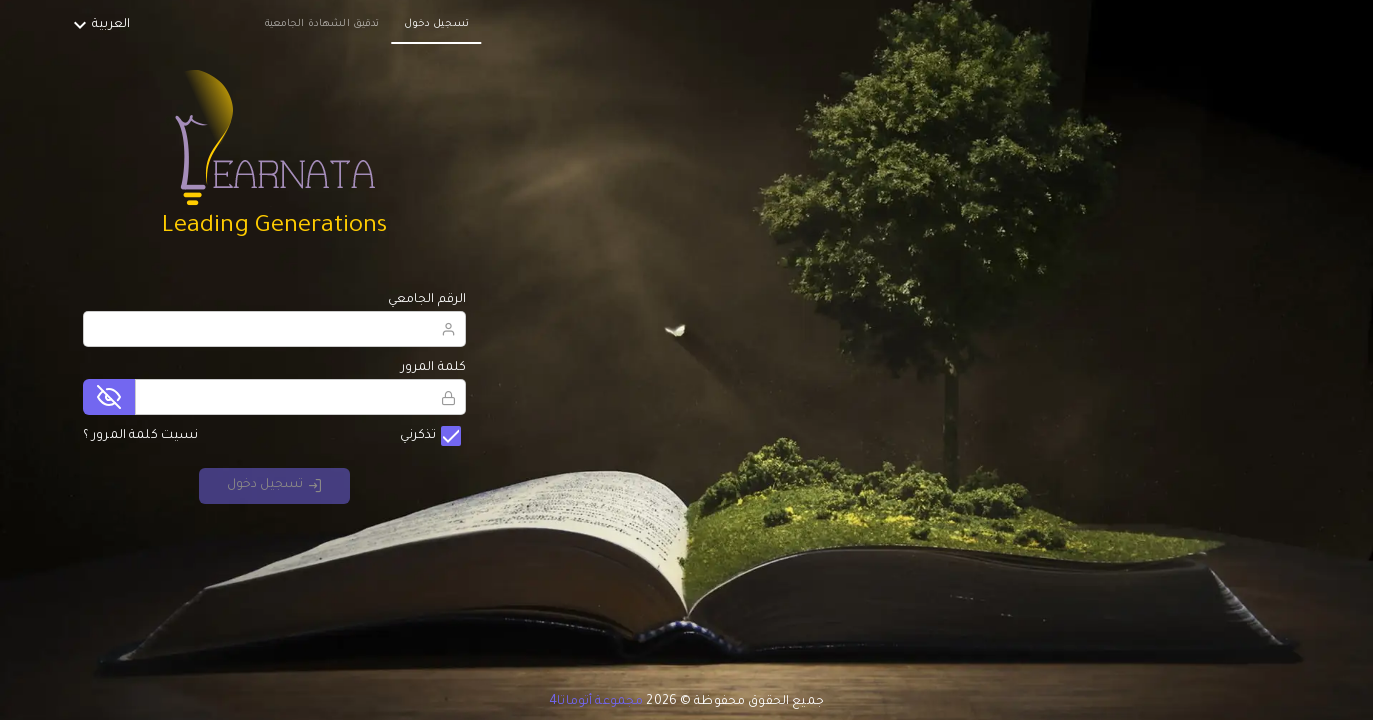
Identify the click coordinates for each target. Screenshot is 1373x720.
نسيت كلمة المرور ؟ (141, 436)
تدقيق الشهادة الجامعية (322, 24)
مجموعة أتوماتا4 (596, 702)
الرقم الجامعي (427, 300)
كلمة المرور (434, 368)
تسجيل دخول (436, 24)
